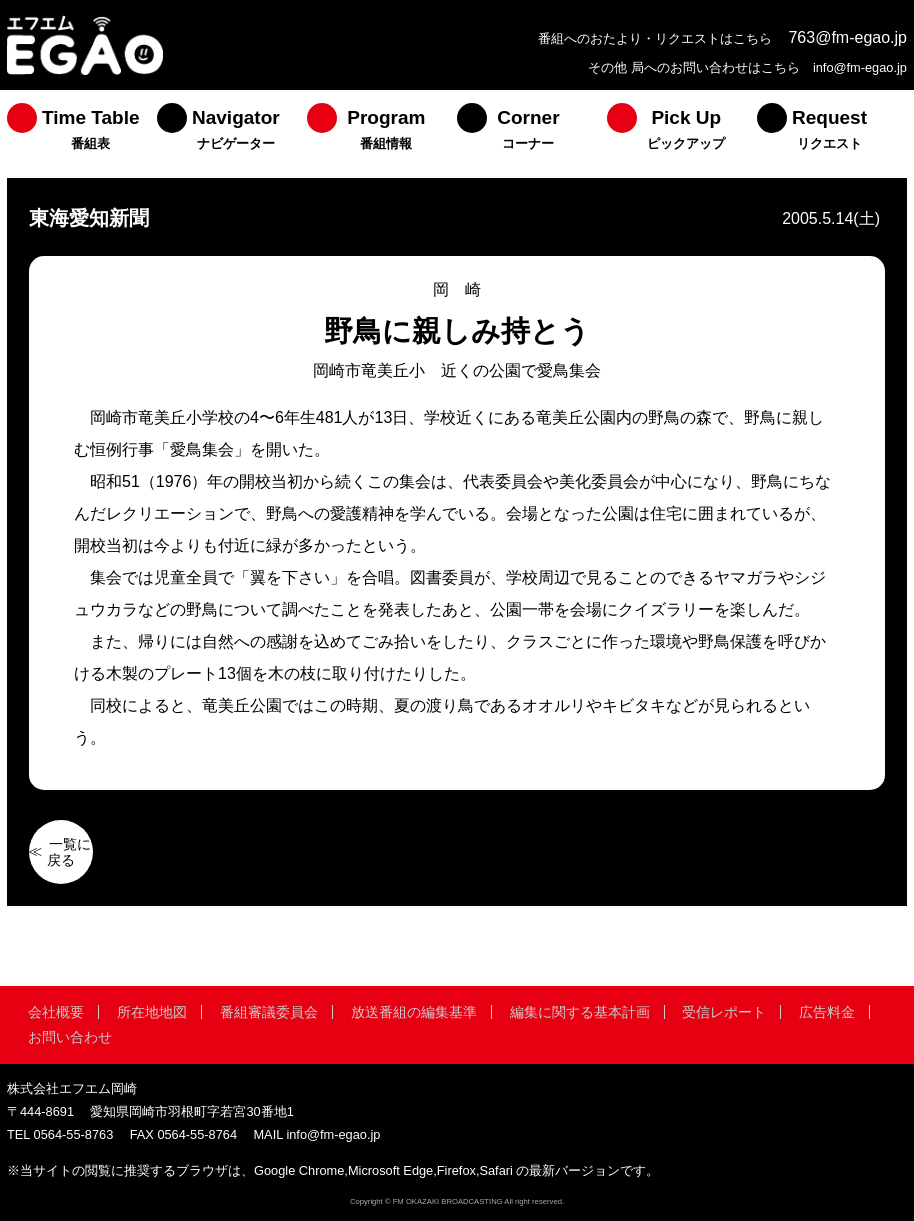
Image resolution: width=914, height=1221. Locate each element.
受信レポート (724, 1012)
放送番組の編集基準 (414, 1012)
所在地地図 (152, 1012)
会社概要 (56, 1012)
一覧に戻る (69, 852)
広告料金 (827, 1012)
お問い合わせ (70, 1037)
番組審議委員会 (269, 1012)
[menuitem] (82, 134)
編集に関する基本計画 (580, 1012)
